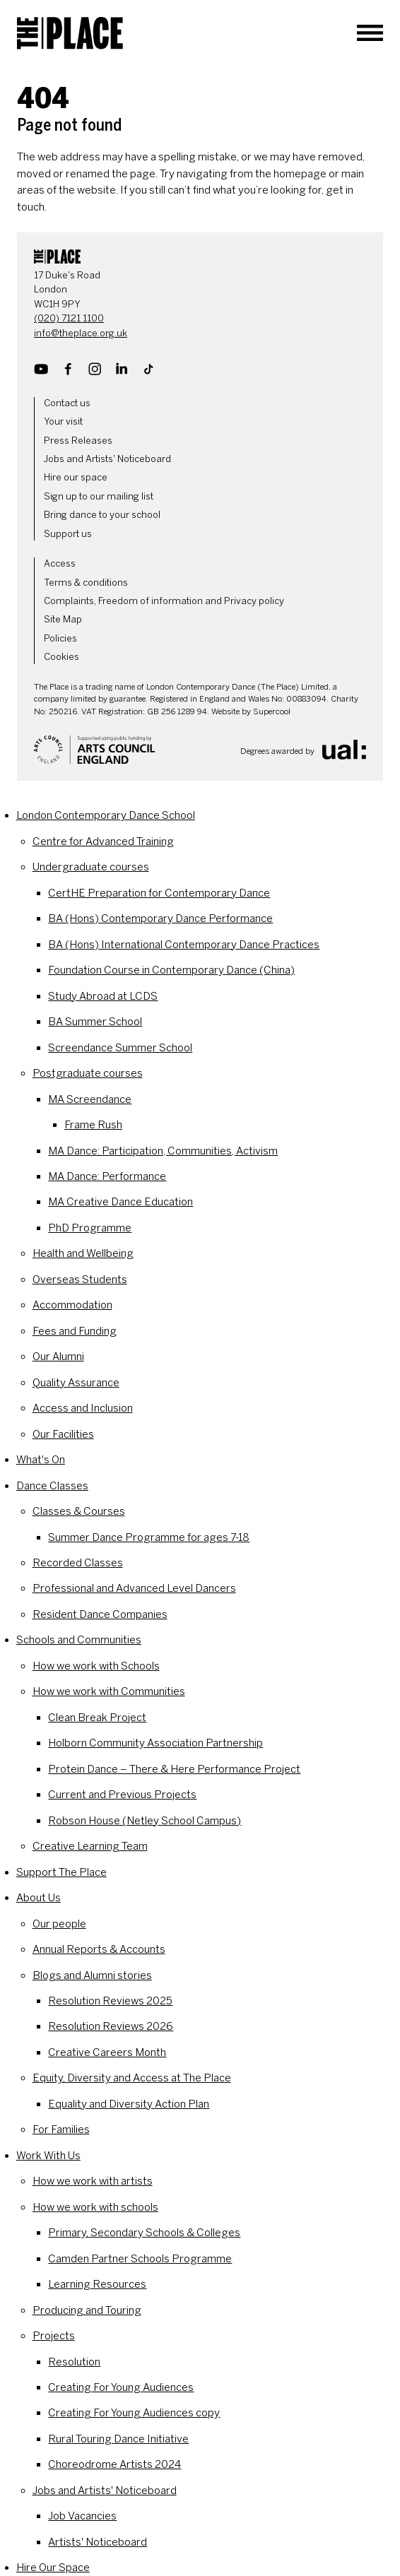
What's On (40, 1459)
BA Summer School (95, 1021)
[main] (200, 141)
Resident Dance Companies (100, 1614)
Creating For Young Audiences (121, 2387)
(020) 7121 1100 (69, 318)
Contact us (67, 403)
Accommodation (72, 1305)
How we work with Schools (96, 1666)
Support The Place (61, 1872)
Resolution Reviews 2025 (110, 2001)
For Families (61, 2129)
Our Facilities (63, 1434)
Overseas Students (80, 1279)
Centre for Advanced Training (103, 841)
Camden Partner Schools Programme (140, 2258)
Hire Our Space (53, 2567)
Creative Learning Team (90, 1846)
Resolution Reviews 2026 (110, 2026)
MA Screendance (89, 1099)
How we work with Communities (109, 1691)
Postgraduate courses (88, 1073)
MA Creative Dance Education (120, 1201)
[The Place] (70, 33)
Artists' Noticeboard (97, 2542)
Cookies (61, 656)
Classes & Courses (79, 1511)
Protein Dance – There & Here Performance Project (174, 1769)
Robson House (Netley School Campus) (144, 1820)
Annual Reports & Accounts (99, 1949)
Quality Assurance (76, 1382)
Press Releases (78, 440)
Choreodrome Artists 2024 (114, 2464)
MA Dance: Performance (107, 1176)
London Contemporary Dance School (105, 815)
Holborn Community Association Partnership (155, 1743)
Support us (68, 533)
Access (60, 563)
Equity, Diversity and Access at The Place (132, 2078)
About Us (38, 1897)
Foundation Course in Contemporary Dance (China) (171, 970)
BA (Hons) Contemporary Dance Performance (160, 918)
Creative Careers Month (107, 2052)
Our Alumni (58, 1356)
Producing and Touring (87, 2310)
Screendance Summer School (120, 1047)
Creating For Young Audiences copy (134, 2412)
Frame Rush (93, 1124)
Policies (60, 638)
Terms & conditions (86, 582)
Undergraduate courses (91, 867)
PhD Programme (89, 1228)
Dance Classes (52, 1485)
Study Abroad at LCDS (103, 996)
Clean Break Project (97, 1717)
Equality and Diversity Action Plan (128, 2104)
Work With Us (48, 2155)
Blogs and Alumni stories (92, 1975)
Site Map (63, 619)
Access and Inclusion (83, 1408)
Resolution (74, 2362)
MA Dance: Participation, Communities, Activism (163, 1151)
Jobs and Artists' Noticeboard (107, 459)
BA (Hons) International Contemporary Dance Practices (183, 944)
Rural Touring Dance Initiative (118, 2439)
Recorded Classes (78, 1562)
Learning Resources (97, 2284)
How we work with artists (93, 2181)
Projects (54, 2335)
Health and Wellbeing (83, 1253)
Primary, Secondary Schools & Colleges (144, 2232)
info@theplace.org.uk (80, 333)
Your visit (63, 421)
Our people (59, 1924)
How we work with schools (95, 2207)
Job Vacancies (82, 2516)
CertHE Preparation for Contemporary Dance (159, 893)
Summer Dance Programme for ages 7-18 (148, 1537)
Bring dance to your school (102, 514)
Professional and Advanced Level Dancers (134, 1588)
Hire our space (75, 477)
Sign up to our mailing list (98, 496)
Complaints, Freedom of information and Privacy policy (164, 601)
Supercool (271, 711)
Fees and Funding (75, 1331)
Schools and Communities (78, 1639)
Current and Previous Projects (122, 1794)
